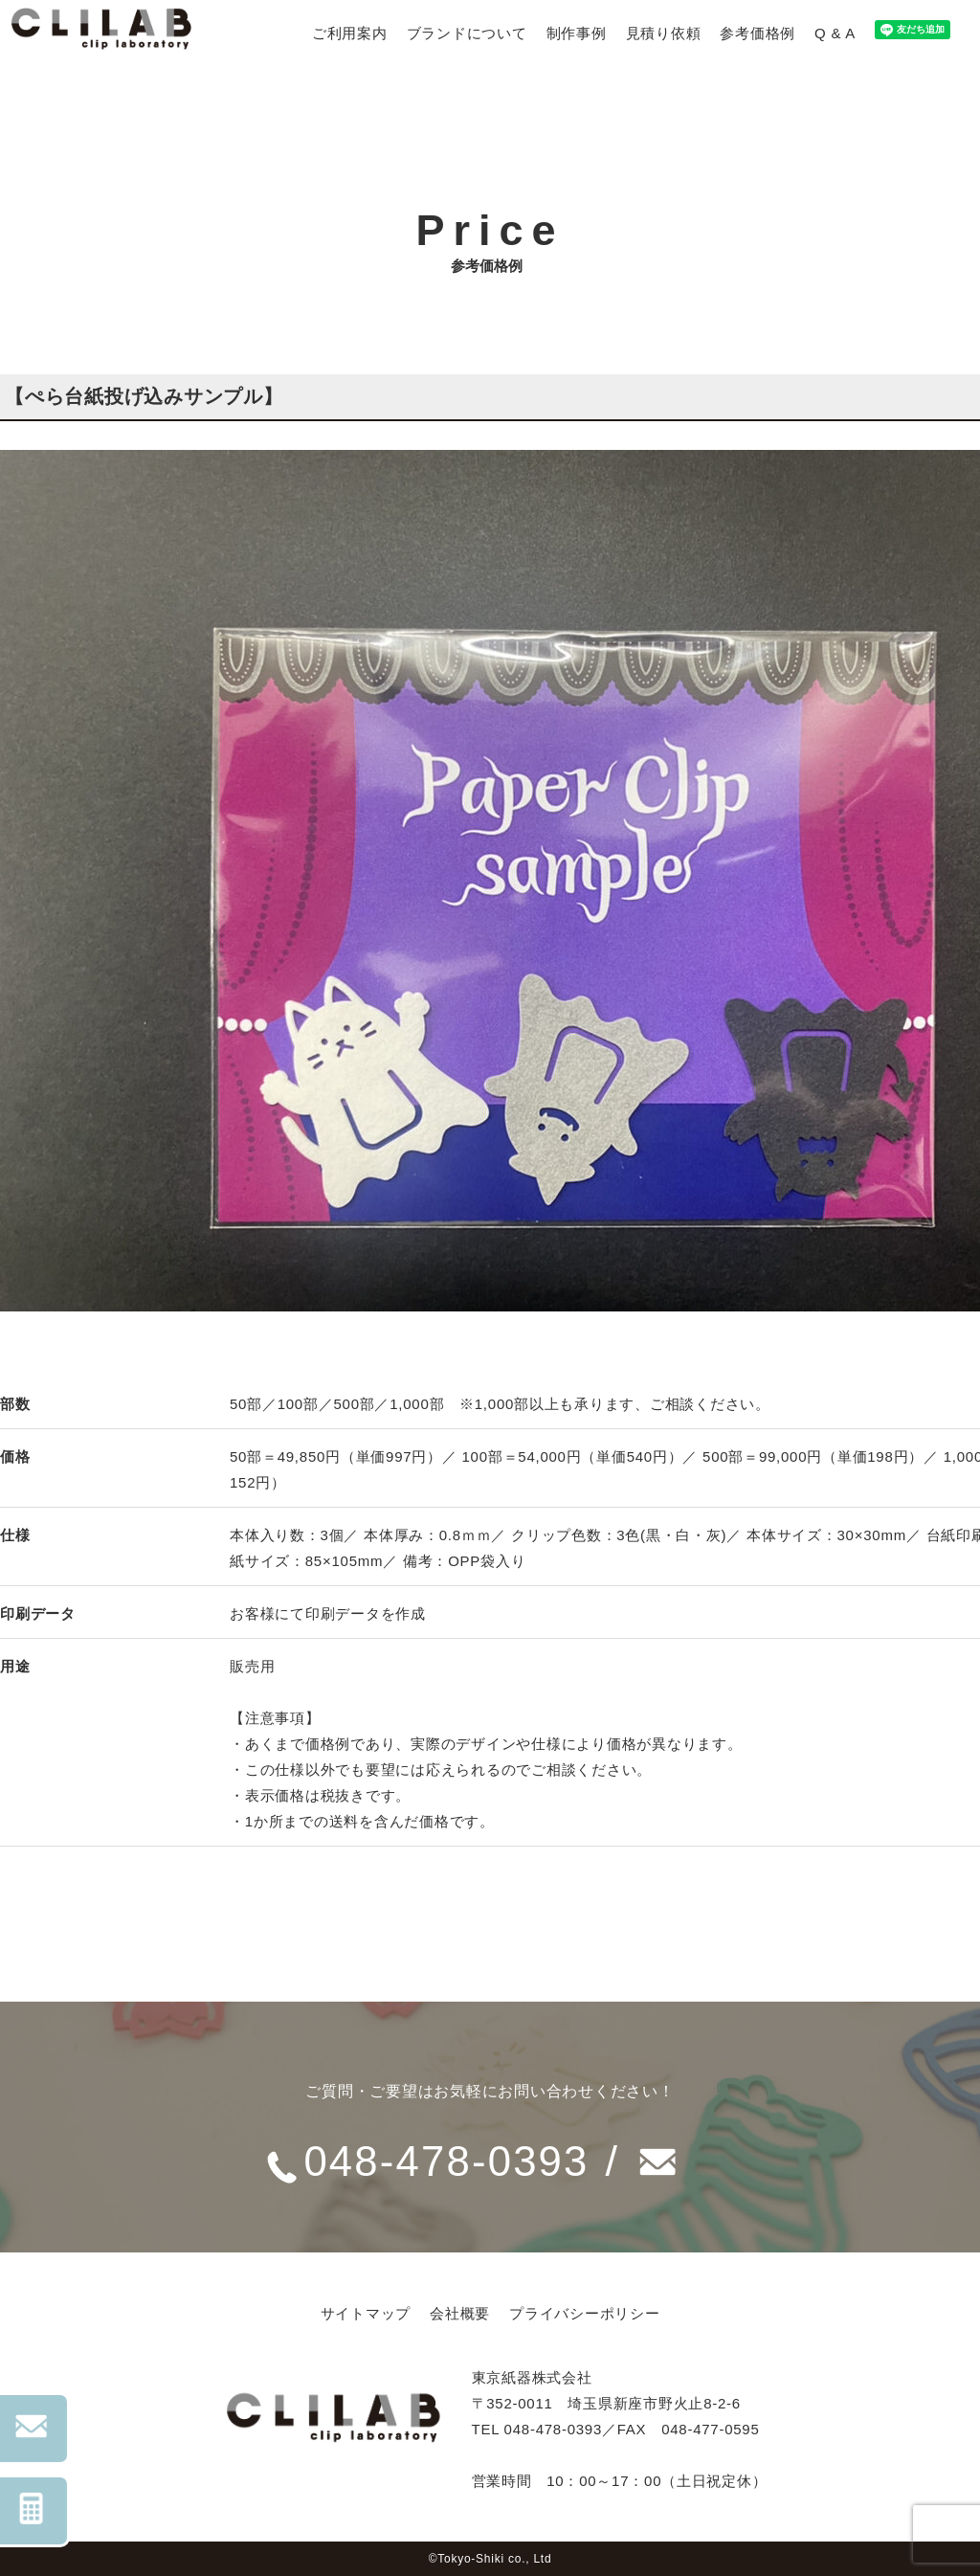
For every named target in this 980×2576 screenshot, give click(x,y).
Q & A (835, 33)
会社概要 (460, 2312)
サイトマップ (366, 2312)
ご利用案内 (350, 33)
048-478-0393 (446, 2160)
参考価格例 (757, 33)
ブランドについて (467, 33)
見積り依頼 (664, 33)
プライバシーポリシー (584, 2312)
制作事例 (576, 33)
